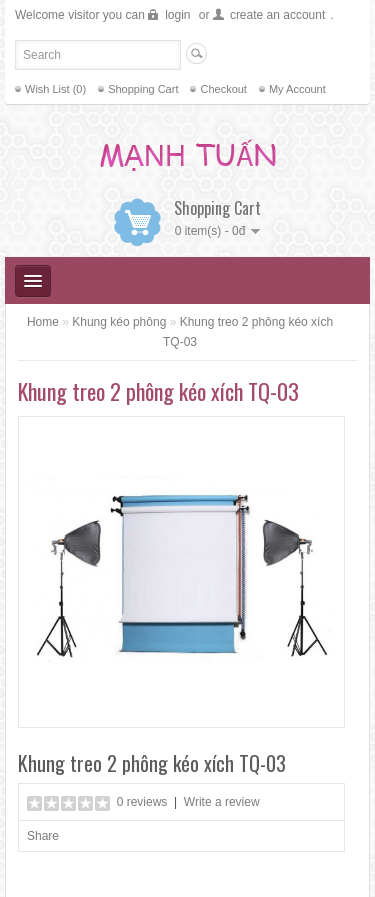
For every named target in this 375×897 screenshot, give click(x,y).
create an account (277, 15)
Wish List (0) (55, 89)
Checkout (223, 89)
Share (43, 836)
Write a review (222, 802)
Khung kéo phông (119, 322)
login (177, 15)
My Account (297, 89)
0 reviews (142, 802)
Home (43, 322)
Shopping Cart (143, 89)
